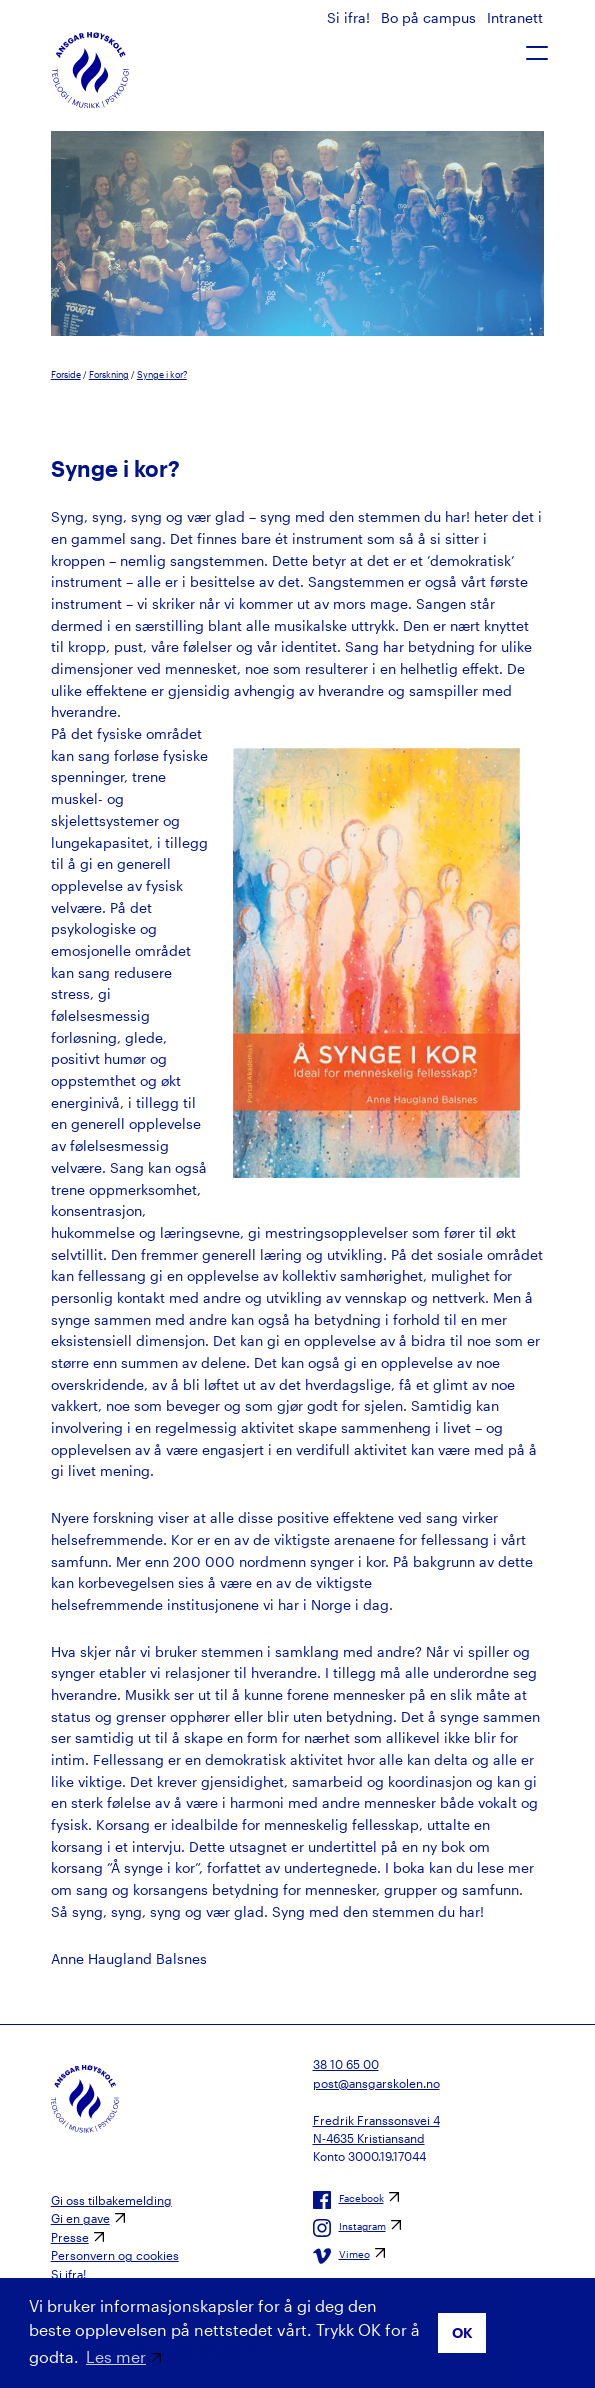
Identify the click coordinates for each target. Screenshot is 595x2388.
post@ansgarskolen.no (376, 2083)
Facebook (348, 2200)
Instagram (349, 2228)
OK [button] (462, 2332)
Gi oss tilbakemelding (111, 2200)
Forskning (109, 374)
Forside (66, 374)
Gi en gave (80, 2218)
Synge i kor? (162, 374)
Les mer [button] (116, 2356)
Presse (70, 2237)
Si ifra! (350, 17)
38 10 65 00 (346, 2064)
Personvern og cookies (115, 2255)
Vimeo (341, 2256)
